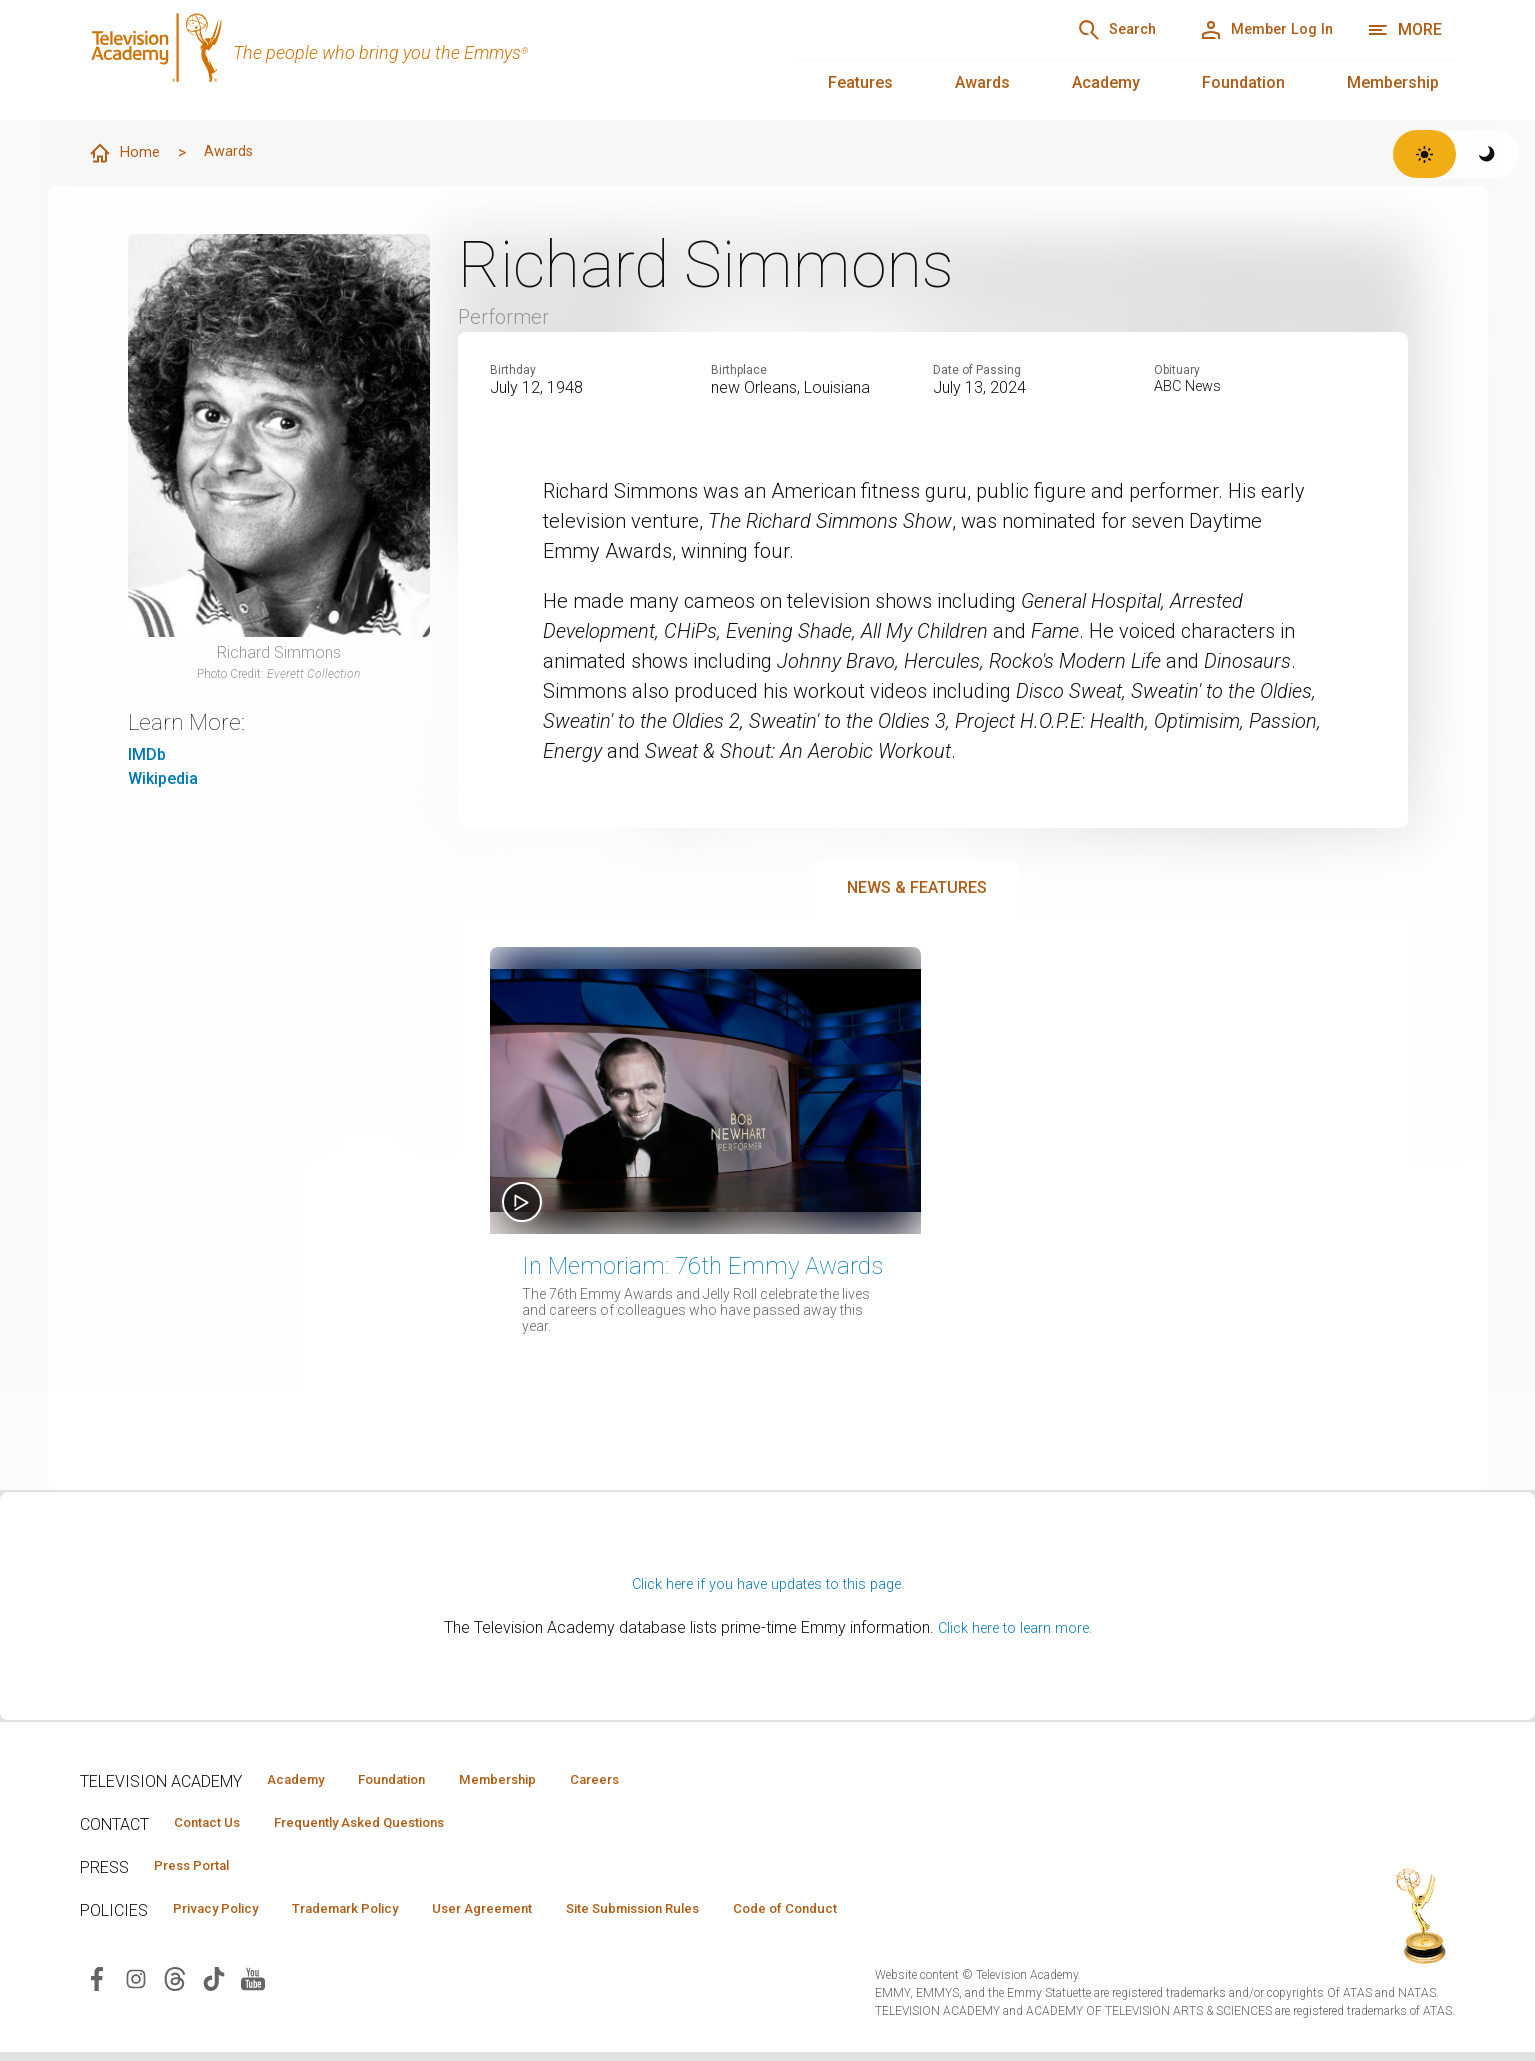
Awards (982, 82)
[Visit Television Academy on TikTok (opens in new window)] (214, 1986)
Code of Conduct (887, 1916)
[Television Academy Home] (418, 60)
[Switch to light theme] (1424, 154)
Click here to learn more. (1014, 1628)
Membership (1393, 82)
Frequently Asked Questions (390, 1826)
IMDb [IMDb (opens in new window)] (147, 754)
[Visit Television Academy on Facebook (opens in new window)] (97, 1986)
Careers (661, 1781)
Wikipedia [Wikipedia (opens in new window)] (163, 778)
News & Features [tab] (917, 888)
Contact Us (216, 1826)
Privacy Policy (226, 1916)
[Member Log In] (1251, 30)
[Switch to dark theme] (1487, 154)
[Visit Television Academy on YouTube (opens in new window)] (253, 1986)
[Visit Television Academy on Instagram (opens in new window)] (136, 1986)
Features (860, 82)
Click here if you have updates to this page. (768, 1584)
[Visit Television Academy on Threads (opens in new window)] (175, 1986)
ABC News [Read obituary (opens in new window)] (1191, 388)
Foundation (1243, 82)
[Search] (1076, 30)
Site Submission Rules (711, 1916)
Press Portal (202, 1871)
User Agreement (537, 1916)
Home (127, 154)
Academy (1106, 82)
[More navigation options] (1404, 30)
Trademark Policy (378, 1916)
